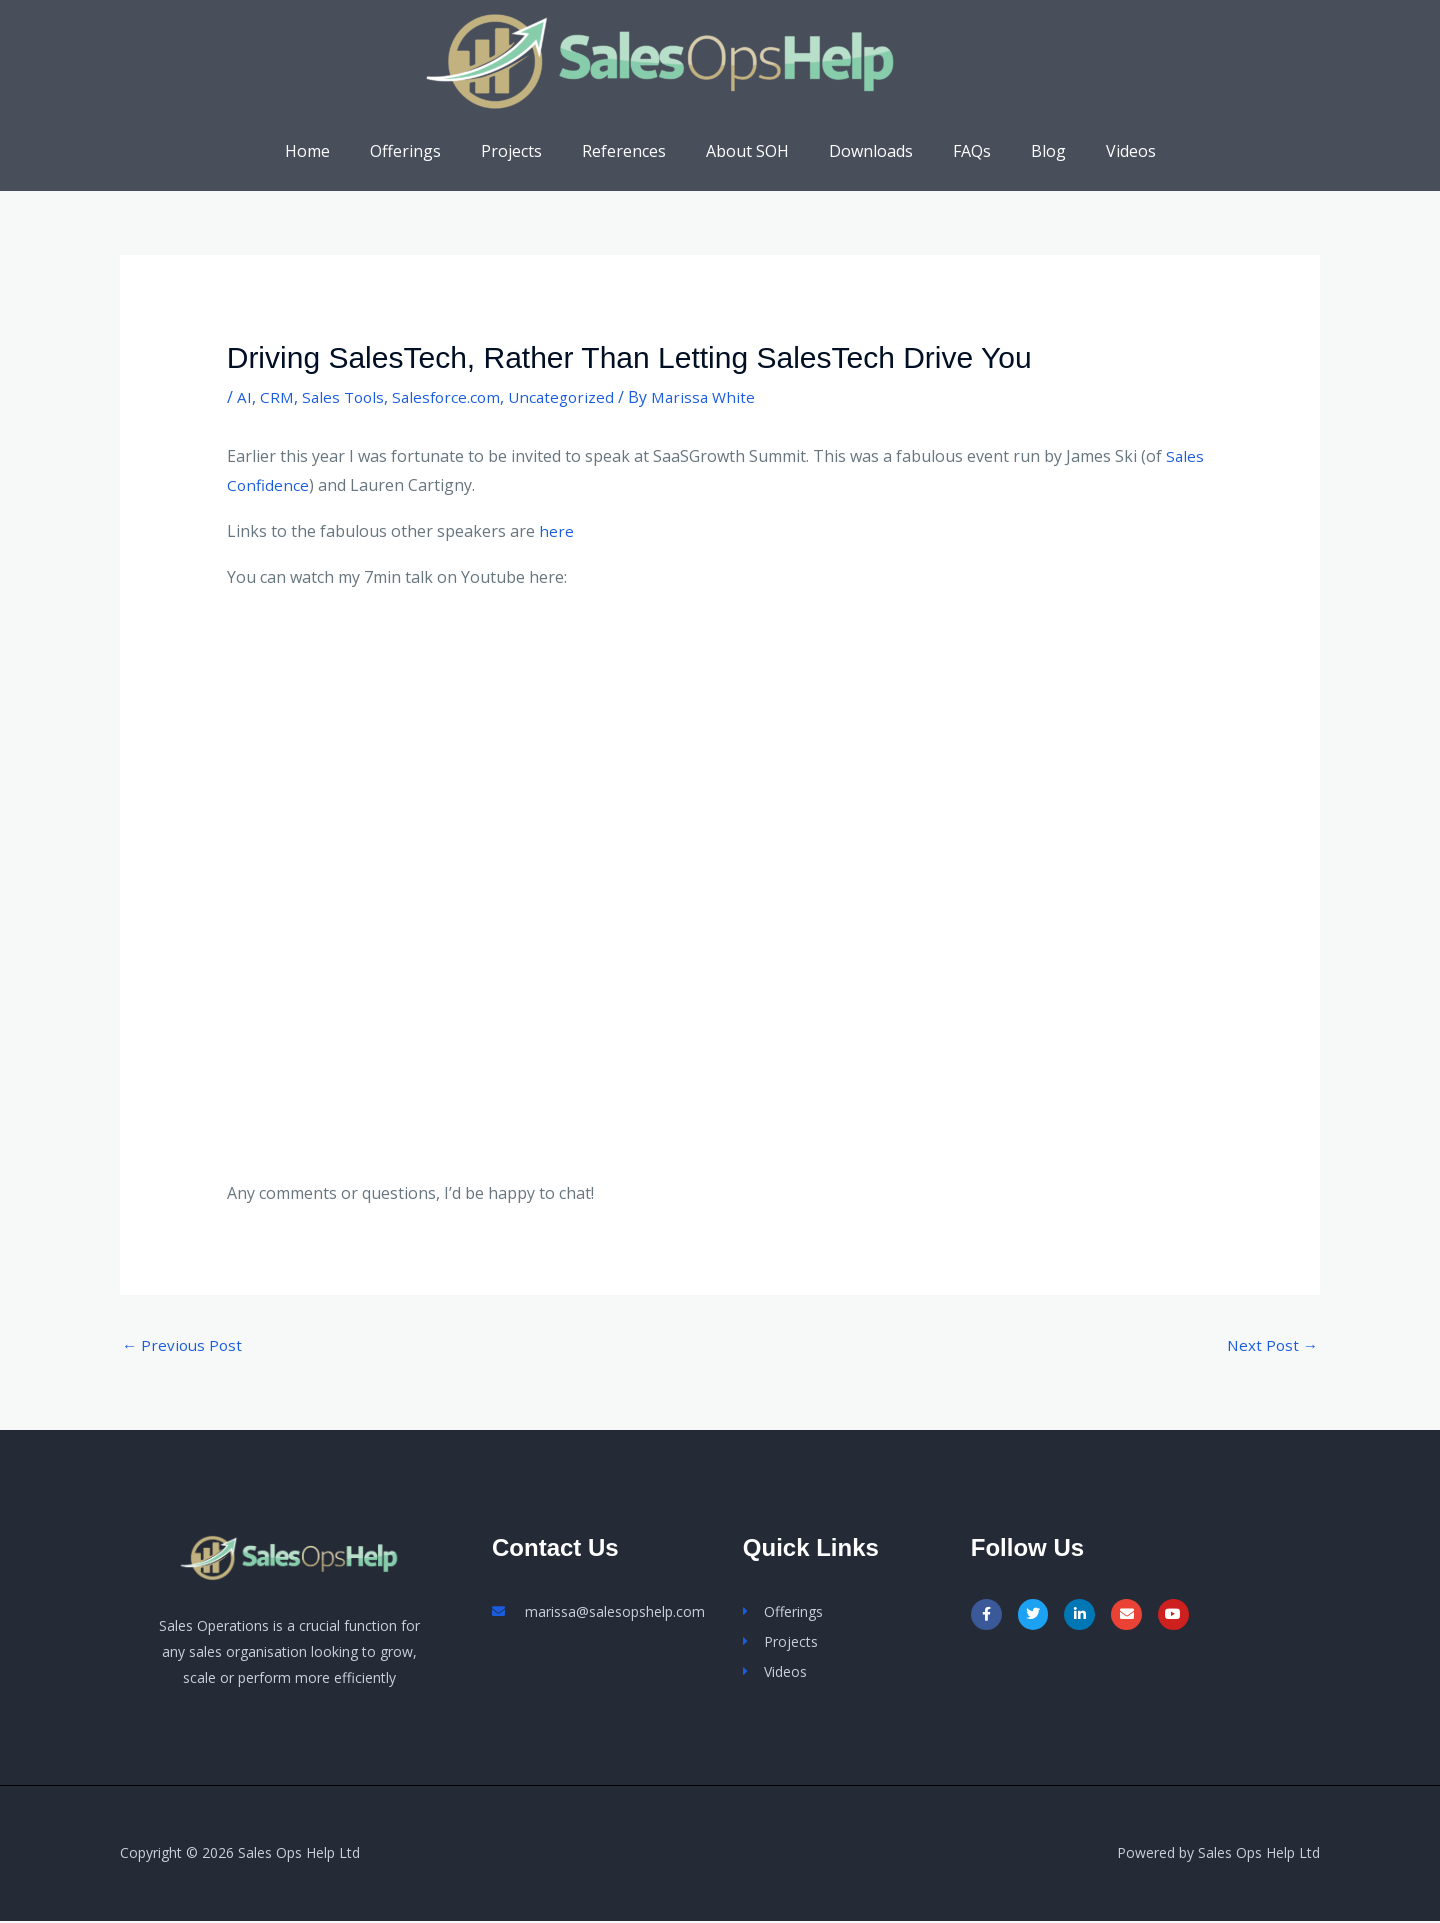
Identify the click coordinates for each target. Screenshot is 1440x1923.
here (556, 531)
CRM (277, 397)
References (632, 151)
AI (244, 397)
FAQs (956, 151)
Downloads (863, 151)
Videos (1099, 151)
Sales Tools (346, 397)
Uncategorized (572, 397)
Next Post (1271, 1346)
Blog (1024, 151)
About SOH (747, 151)
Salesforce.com (453, 397)
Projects (527, 151)
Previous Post (184, 1346)
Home (339, 151)
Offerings (429, 151)
